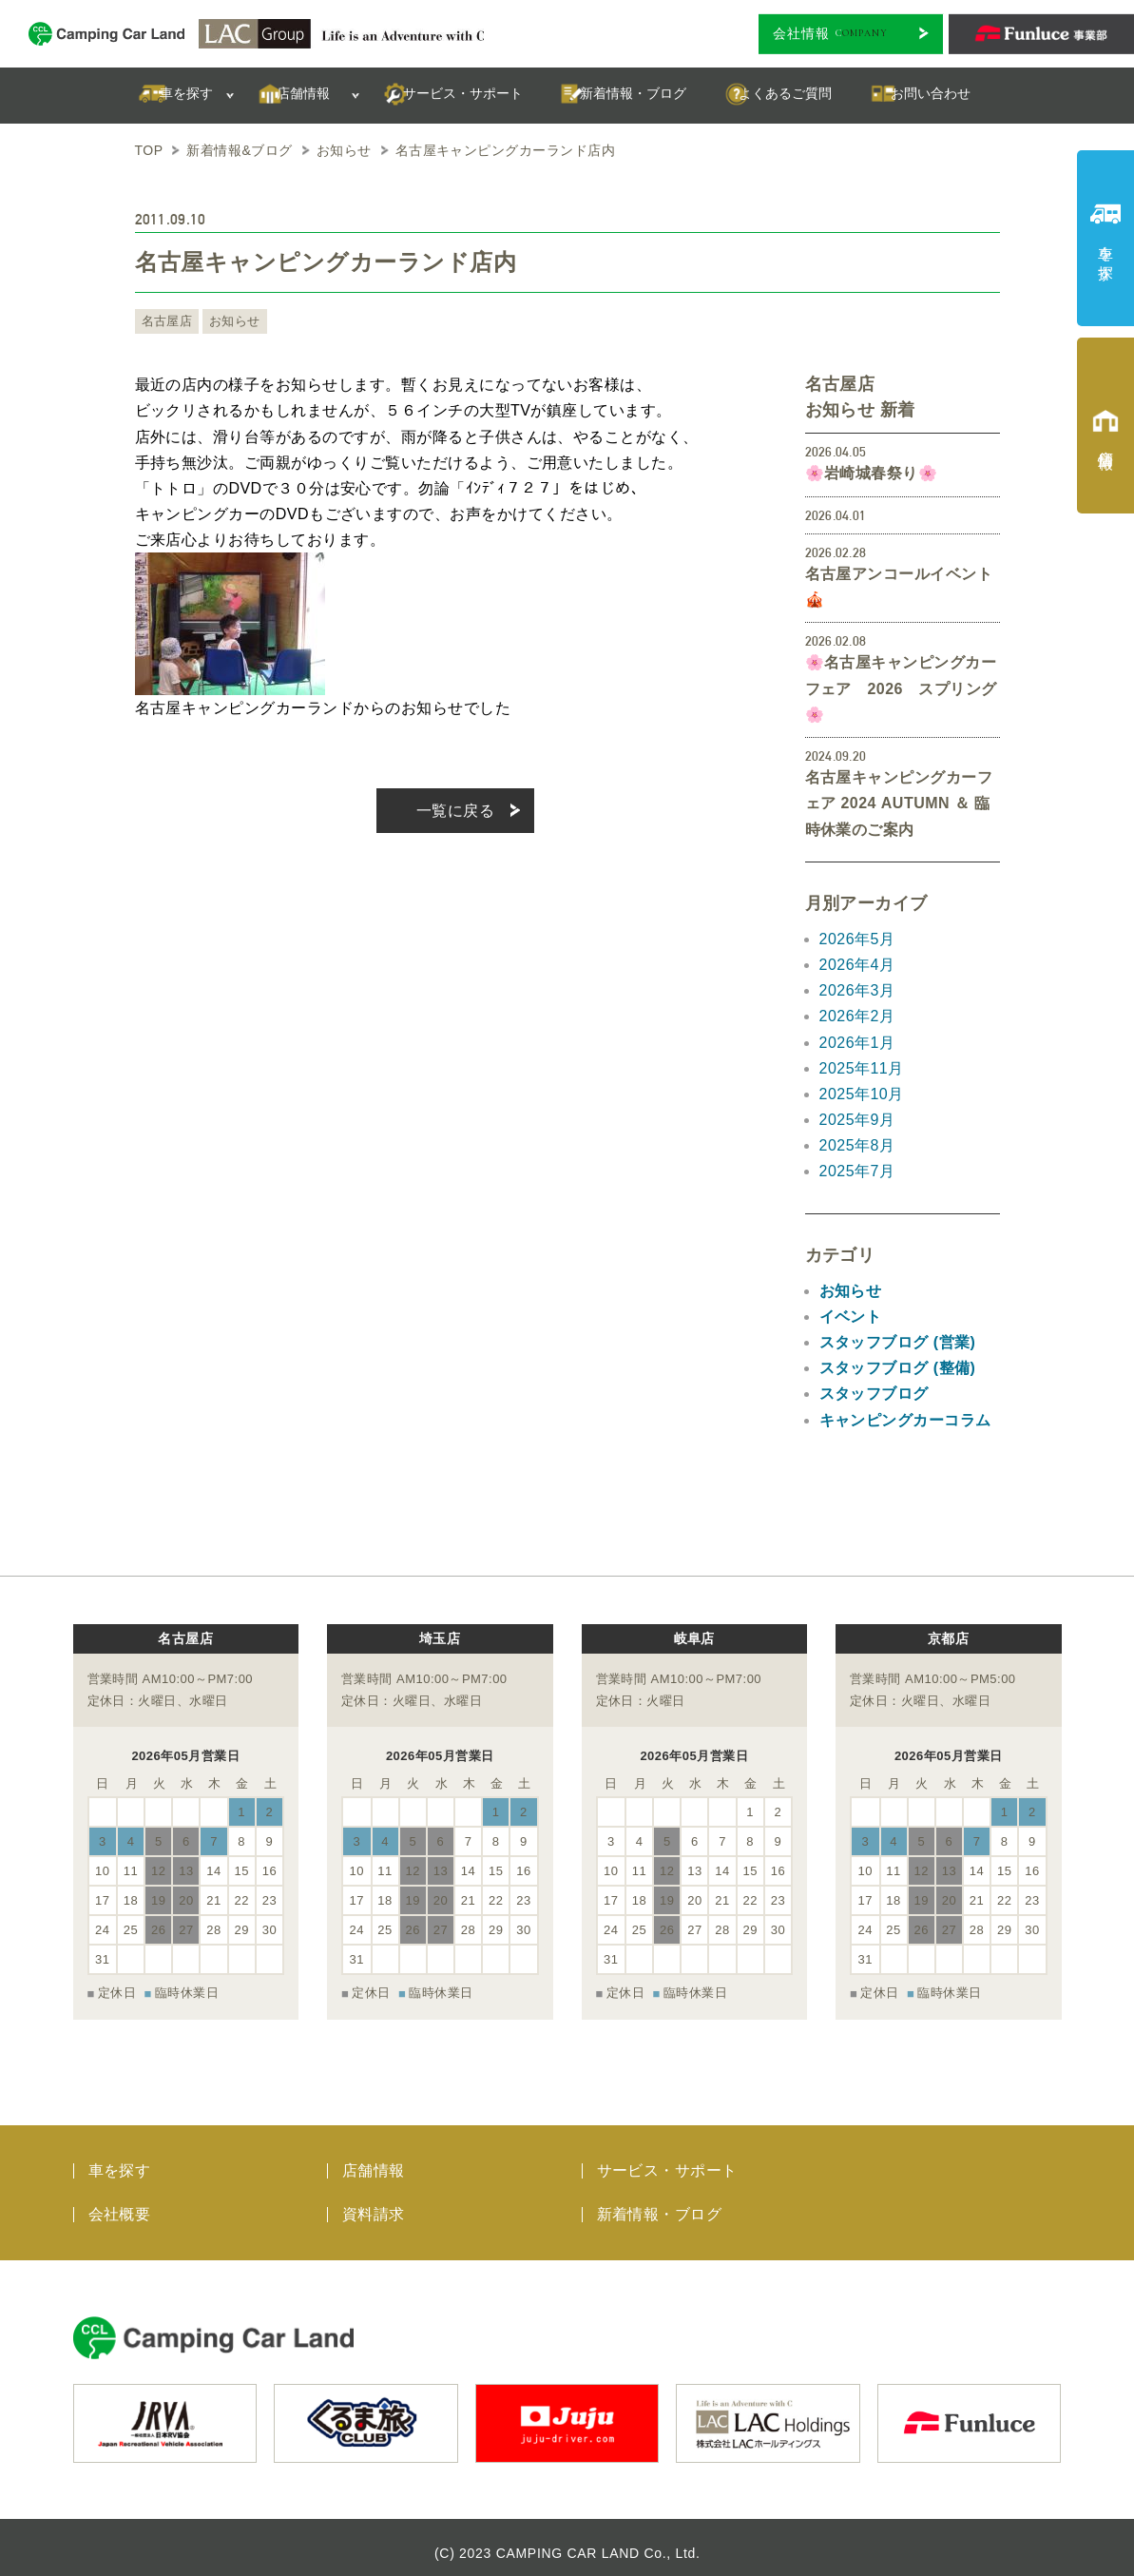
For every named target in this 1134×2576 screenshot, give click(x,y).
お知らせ (229, 321)
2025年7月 (857, 1171)
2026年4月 (857, 965)
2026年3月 (857, 990)
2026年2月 (857, 1016)
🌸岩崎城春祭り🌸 (871, 473)
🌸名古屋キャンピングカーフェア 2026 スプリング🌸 (901, 688)
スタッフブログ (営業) (897, 1342)
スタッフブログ (874, 1393)
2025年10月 (861, 1094)
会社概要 (119, 2204)
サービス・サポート (667, 2160)
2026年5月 (857, 939)
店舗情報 (373, 2160)
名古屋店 (165, 321)
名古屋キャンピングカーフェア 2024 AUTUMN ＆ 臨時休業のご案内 (899, 803)
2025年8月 (857, 1145)
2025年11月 (861, 1068)
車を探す (119, 2160)
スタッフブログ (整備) (897, 1368)
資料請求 (373, 2204)
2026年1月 (857, 1043)
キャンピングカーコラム (905, 1420)
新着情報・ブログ (659, 2204)
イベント (850, 1316)
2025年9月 (857, 1120)
